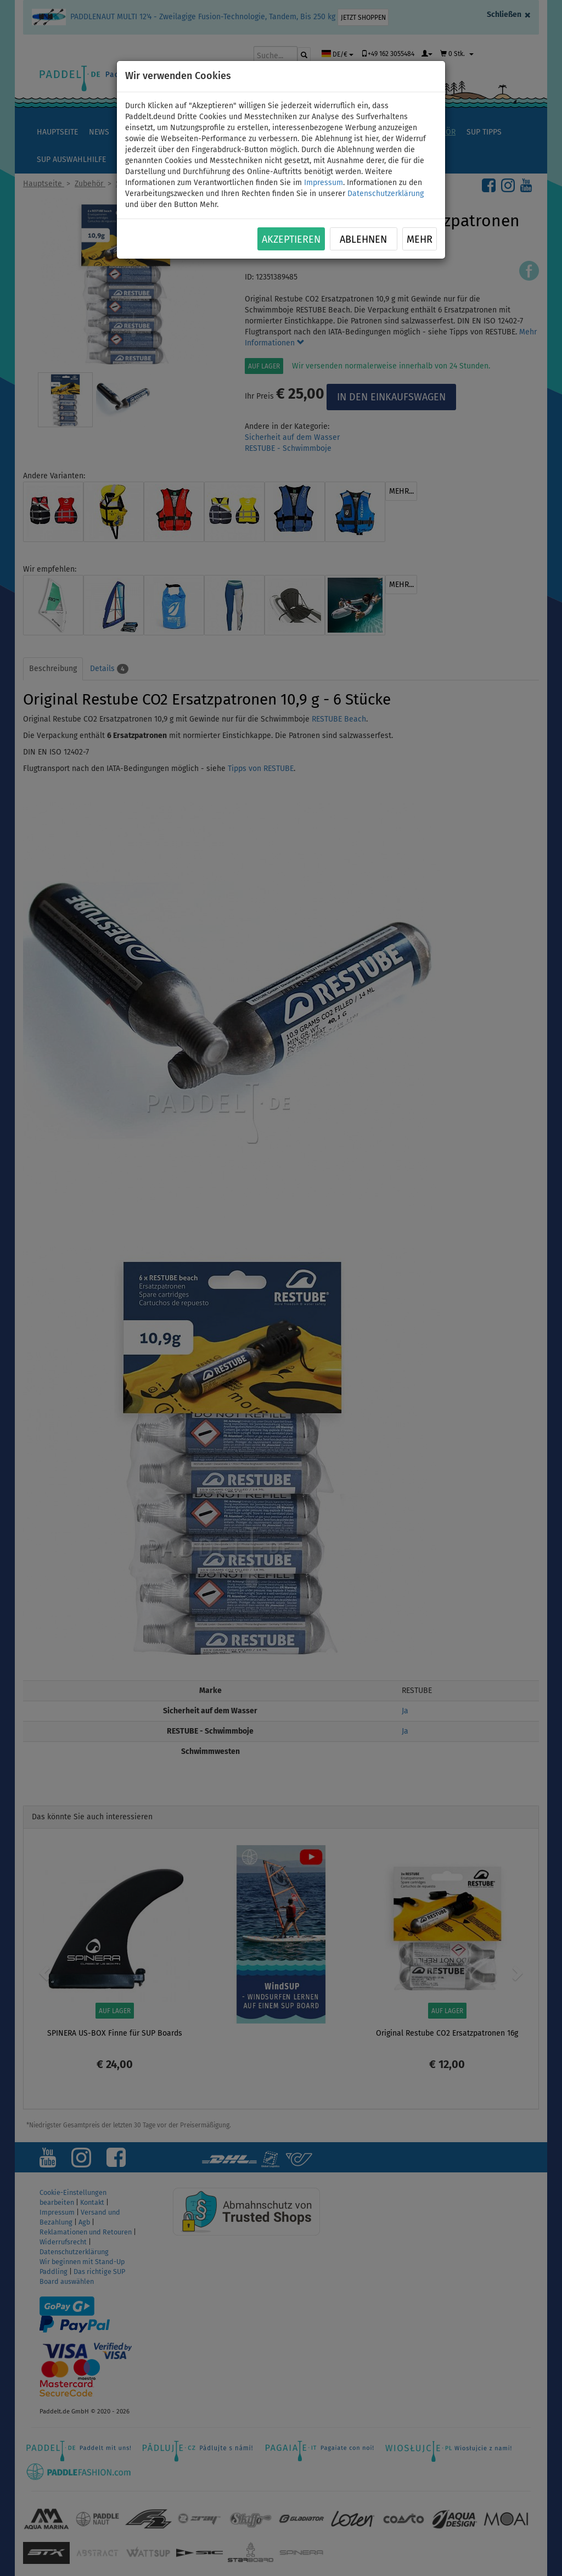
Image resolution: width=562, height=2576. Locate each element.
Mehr (419, 239)
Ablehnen (363, 239)
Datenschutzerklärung (385, 193)
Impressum (323, 182)
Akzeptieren (291, 239)
